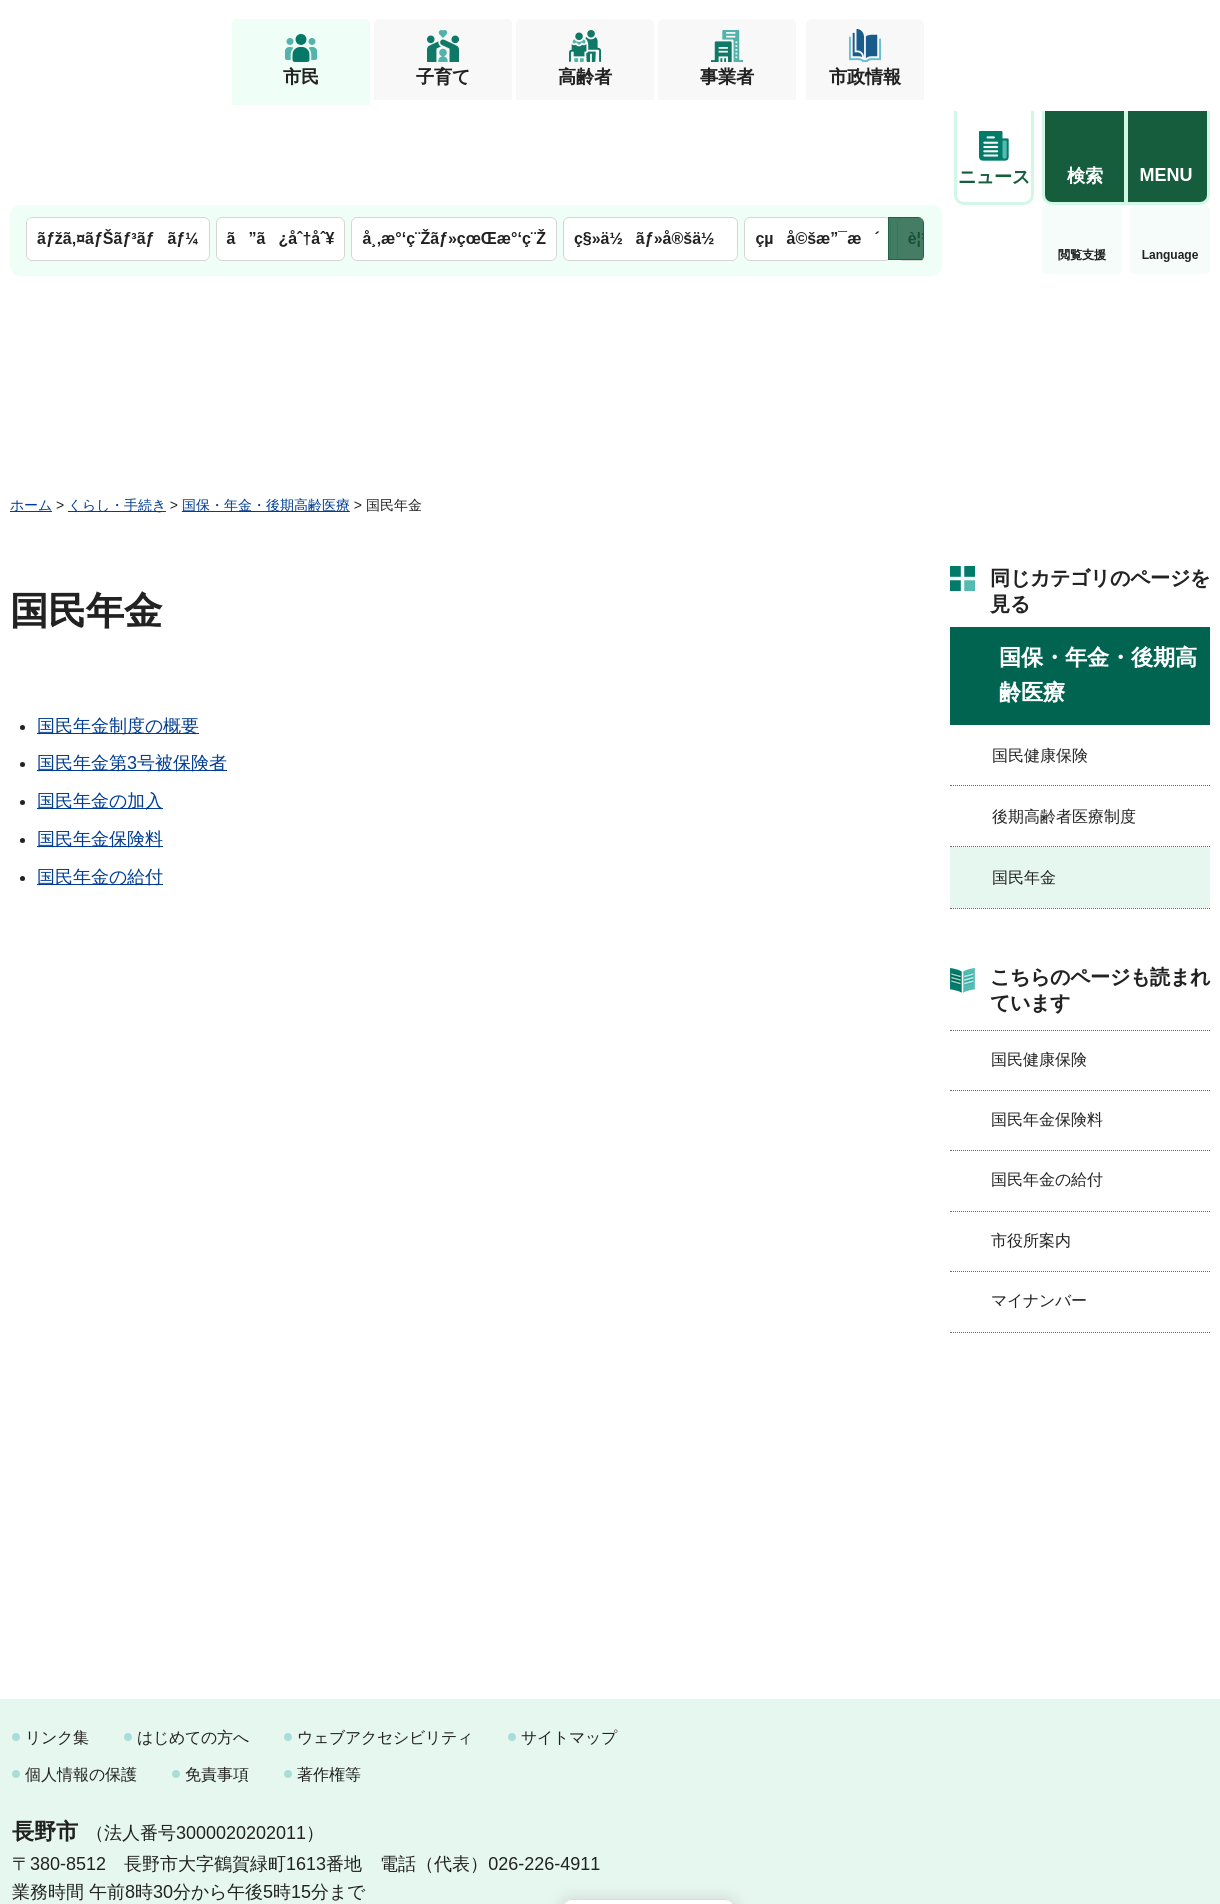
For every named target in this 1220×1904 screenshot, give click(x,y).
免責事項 (217, 1672)
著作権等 (329, 1672)
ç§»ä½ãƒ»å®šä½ (650, 137)
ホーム (31, 403)
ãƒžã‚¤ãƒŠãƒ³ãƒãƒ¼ (118, 137)
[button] (1084, 47)
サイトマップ (569, 1635)
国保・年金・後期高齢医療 (266, 403)
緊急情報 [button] (1170, 150)
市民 (301, 77)
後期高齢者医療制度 (1064, 714)
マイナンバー (1039, 1199)
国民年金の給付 (100, 775)
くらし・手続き (117, 403)
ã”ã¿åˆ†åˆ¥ (281, 137)
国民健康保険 (1040, 653)
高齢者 (585, 77)
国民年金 (1024, 776)
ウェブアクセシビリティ (385, 1635)
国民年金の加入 (100, 700)
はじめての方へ (193, 1635)
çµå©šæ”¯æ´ (817, 137)
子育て (443, 77)
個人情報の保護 (81, 1672)
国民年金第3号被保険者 (132, 662)
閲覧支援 (994, 154)
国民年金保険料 (100, 737)
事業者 (727, 77)
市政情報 (865, 77)
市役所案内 (1031, 1138)
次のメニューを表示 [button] (906, 137)
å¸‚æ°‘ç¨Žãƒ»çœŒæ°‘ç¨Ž (454, 137)
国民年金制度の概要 (118, 624)
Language (1082, 154)
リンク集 (57, 1635)
